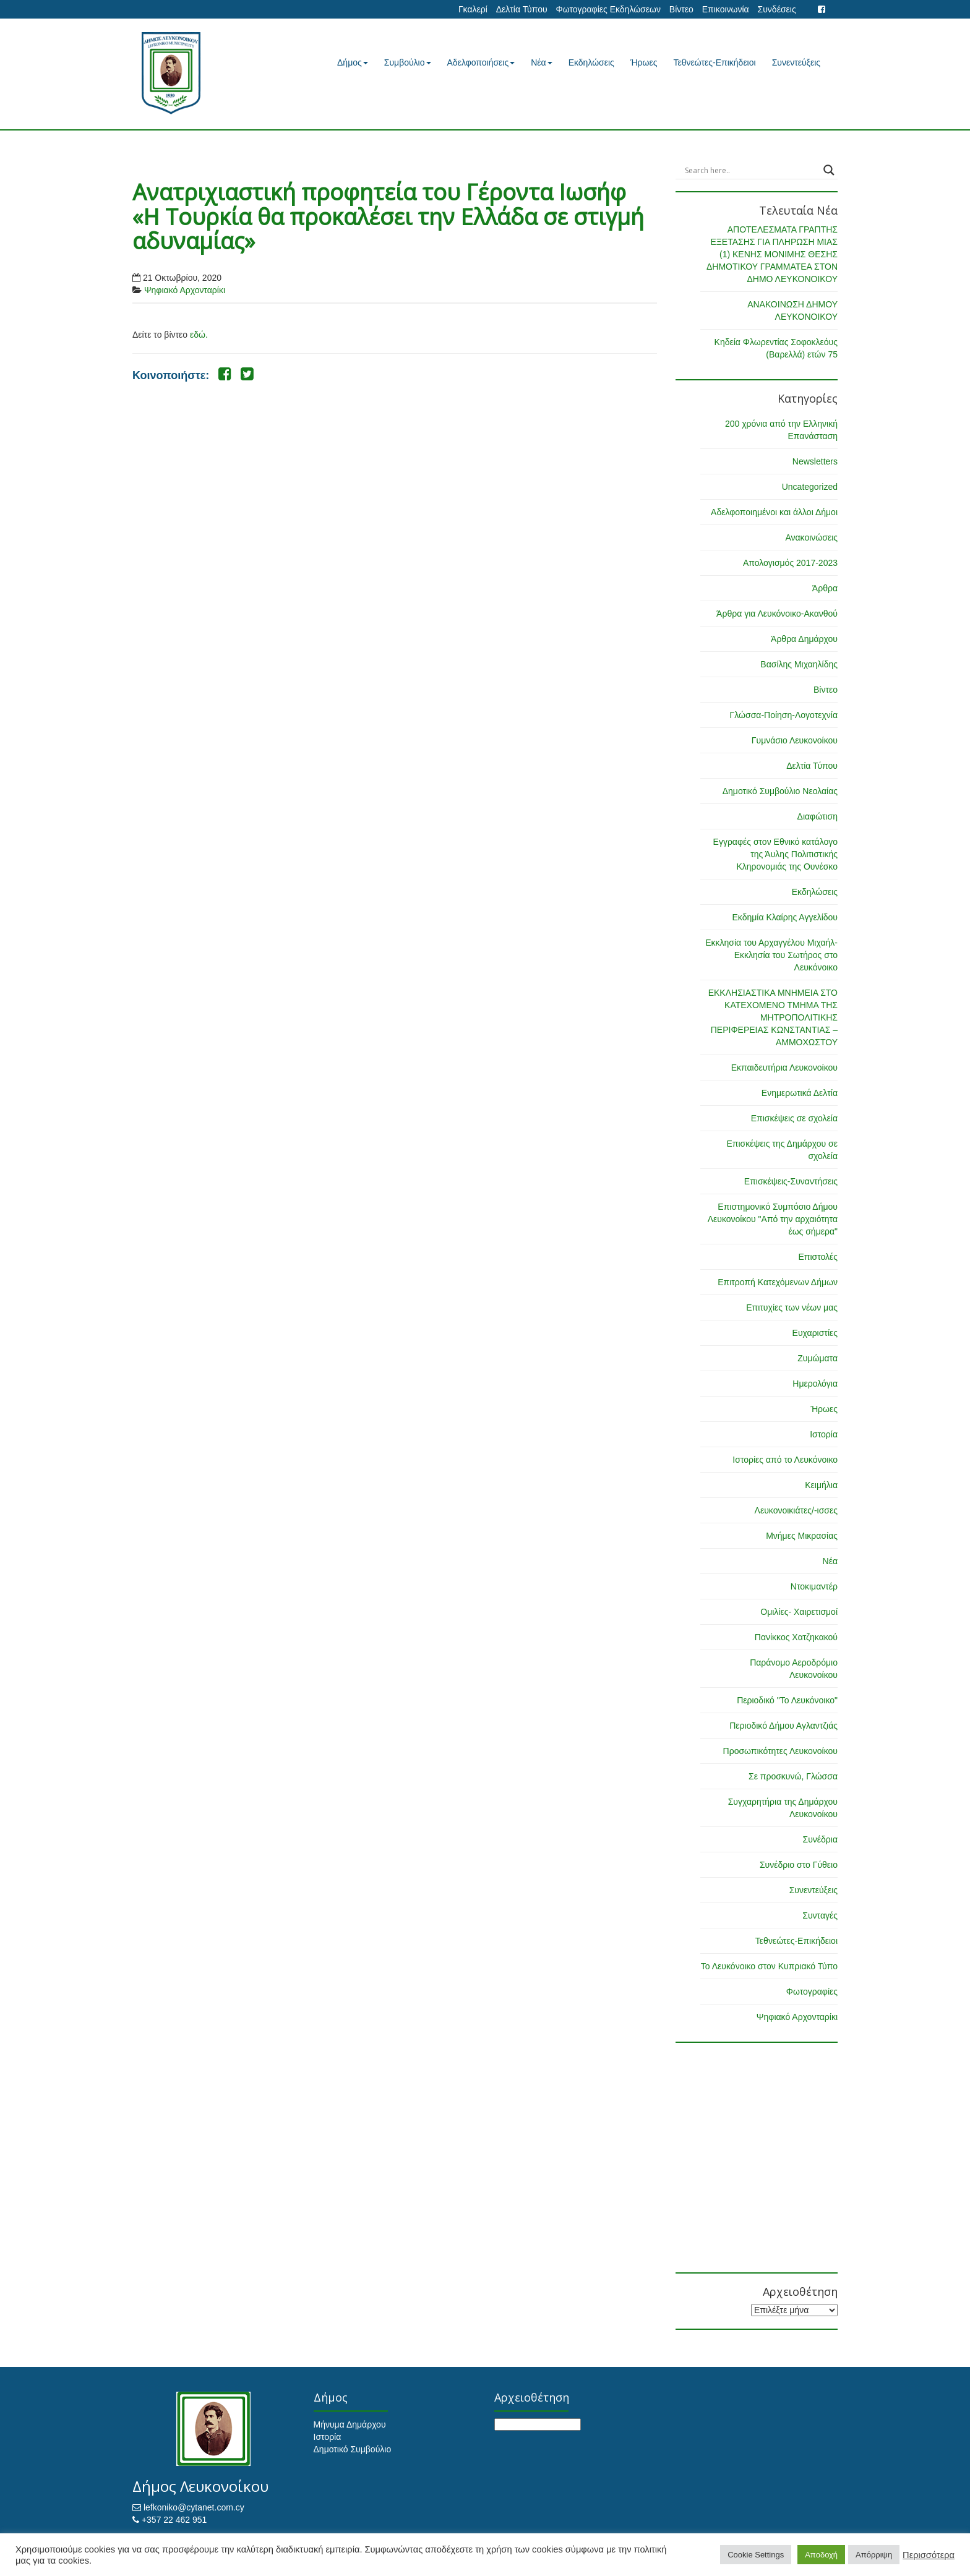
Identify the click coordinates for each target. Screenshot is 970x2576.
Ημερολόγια (815, 1384)
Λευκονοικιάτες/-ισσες (796, 1510)
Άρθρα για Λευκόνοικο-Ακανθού (777, 613)
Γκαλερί (472, 9)
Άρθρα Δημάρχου (804, 639)
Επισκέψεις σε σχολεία (794, 1118)
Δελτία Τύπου (521, 9)
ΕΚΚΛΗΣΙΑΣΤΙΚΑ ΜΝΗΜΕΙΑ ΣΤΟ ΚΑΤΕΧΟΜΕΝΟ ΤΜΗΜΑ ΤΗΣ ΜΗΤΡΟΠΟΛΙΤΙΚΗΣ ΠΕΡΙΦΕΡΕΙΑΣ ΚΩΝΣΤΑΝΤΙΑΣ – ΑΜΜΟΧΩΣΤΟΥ (773, 1017)
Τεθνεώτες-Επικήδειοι (715, 62)
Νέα (541, 62)
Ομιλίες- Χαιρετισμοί (799, 1612)
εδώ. (199, 335)
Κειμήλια (821, 1485)
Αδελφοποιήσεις (481, 62)
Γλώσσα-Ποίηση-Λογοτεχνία (784, 715)
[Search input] (751, 170)
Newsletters (815, 461)
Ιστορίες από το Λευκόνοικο (785, 1460)
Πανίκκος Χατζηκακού (796, 1637)
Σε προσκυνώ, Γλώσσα (793, 1776)
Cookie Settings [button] (756, 2554)
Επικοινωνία (725, 9)
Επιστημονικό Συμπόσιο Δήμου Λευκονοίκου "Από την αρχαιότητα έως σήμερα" (773, 1219)
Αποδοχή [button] (821, 2554)
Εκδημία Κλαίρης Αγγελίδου (785, 917)
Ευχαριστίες (815, 1333)
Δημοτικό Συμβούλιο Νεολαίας (780, 791)
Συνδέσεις (777, 9)
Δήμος (352, 62)
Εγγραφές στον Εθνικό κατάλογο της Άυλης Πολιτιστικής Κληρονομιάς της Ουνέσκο (775, 854)
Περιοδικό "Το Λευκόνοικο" (787, 1700)
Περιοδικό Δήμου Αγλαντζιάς (783, 1726)
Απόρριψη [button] (874, 2554)
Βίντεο (681, 9)
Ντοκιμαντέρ (814, 1586)
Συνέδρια (820, 1839)
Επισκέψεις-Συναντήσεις (791, 1181)
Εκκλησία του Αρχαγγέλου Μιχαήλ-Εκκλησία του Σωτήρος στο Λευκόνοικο (771, 955)
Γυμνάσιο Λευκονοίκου (795, 740)
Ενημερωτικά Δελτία (800, 1093)
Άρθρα (825, 588)
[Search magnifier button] (829, 170)
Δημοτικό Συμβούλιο (353, 2449)
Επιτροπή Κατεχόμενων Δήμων (778, 1282)
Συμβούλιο (407, 62)
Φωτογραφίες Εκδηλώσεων (608, 9)
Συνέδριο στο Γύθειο (799, 1865)
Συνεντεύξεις (796, 62)
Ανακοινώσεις (811, 537)
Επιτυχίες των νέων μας (792, 1307)
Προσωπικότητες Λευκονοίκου (780, 1751)
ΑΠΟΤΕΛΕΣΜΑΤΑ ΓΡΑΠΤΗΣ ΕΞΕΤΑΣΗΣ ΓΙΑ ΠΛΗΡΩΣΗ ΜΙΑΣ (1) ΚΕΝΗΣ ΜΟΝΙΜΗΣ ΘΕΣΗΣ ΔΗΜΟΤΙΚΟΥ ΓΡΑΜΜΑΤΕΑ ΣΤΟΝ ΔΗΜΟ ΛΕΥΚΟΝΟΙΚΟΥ (772, 254)
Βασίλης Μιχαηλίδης (799, 664)
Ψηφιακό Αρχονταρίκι (184, 290)
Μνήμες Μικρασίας (802, 1536)
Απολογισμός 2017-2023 (790, 563)
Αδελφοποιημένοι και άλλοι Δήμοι (774, 512)
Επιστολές (818, 1257)
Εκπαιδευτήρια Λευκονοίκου (784, 1067)
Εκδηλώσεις (591, 62)
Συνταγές (820, 1915)
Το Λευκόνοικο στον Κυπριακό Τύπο (769, 1966)
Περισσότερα (929, 2555)
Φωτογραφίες (812, 1991)
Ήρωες (644, 62)
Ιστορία (824, 1434)
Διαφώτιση (817, 816)
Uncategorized (810, 487)
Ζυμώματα (817, 1358)
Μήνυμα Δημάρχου (350, 2424)
